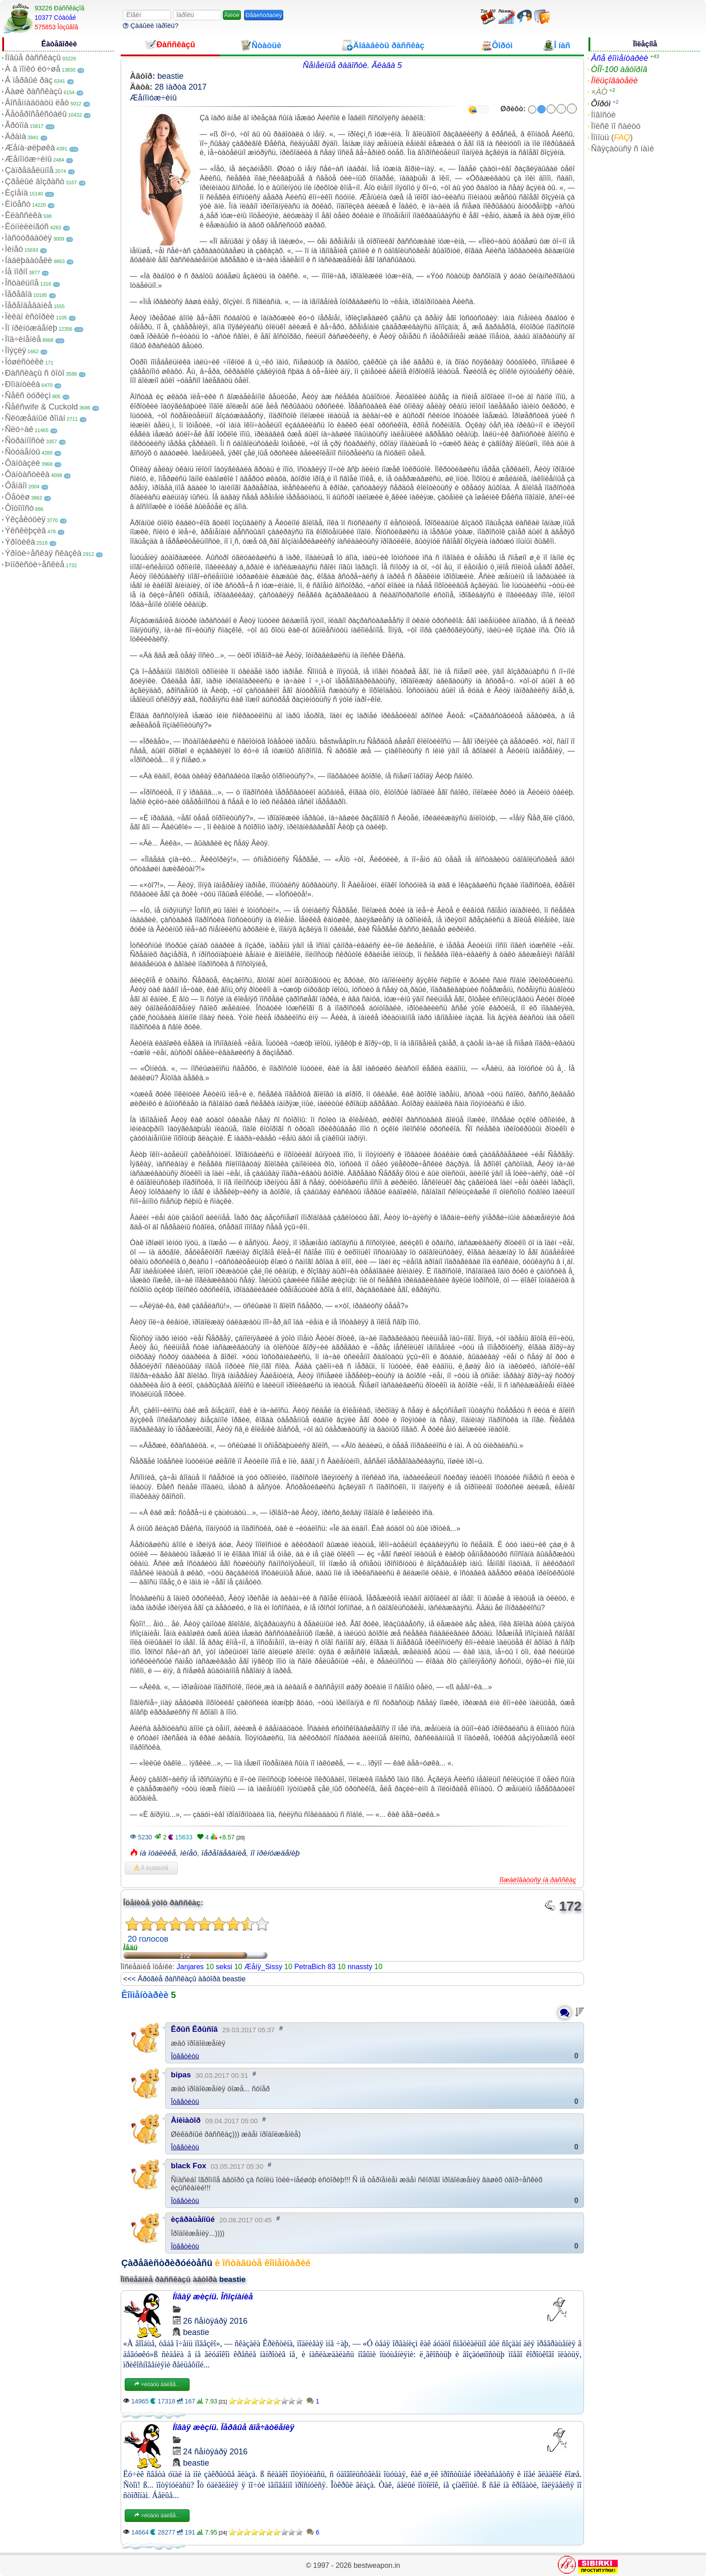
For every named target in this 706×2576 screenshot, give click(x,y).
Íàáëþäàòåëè (28, 260)
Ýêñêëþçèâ (25, 530)
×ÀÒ (599, 91)
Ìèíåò (14, 249)
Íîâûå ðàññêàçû (33, 57)
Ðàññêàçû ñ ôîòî (34, 373)
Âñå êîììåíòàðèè (619, 58)
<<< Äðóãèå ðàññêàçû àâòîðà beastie (184, 1979)
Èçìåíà (16, 192)
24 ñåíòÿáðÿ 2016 (215, 2451)
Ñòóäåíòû (22, 451)
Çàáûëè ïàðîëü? (150, 25)
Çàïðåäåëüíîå (29, 170)
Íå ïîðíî (16, 271)
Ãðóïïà (16, 125)
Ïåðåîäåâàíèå (28, 305)
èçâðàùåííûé (193, 2219)
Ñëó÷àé (19, 429)
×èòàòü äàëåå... (157, 2384)
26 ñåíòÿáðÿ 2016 (215, 2321)
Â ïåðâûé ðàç (29, 80)
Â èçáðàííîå (151, 1868)
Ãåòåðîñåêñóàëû (36, 113)
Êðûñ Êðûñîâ (194, 2029)
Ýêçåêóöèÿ (25, 519)
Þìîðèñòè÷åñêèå (34, 564)
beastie (171, 76)
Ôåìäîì (16, 485)
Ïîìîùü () (612, 137)
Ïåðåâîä (18, 294)
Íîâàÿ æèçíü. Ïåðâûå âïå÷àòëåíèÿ (233, 2427)
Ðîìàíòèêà (22, 384)
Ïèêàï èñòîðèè (29, 316)
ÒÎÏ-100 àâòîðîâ (619, 69)
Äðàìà (15, 136)
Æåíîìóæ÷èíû (28, 159)
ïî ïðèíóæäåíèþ (275, 1853)
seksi (224, 1967)
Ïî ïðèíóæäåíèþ (31, 327)
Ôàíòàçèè (22, 463)
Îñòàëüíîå (22, 282)
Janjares (190, 1967)
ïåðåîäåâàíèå (223, 1853)
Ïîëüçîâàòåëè (614, 80)
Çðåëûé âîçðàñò (34, 181)
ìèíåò (188, 1853)
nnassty (360, 1967)
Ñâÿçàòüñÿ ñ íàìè (622, 148)
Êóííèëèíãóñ (27, 226)
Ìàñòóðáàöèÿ (28, 237)
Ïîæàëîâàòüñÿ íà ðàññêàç (537, 1880)
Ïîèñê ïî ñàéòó (615, 126)
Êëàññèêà (23, 215)
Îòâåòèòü (185, 2056)
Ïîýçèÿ (15, 350)
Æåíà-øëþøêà (30, 147)
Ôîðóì (601, 103)
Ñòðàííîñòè (25, 440)
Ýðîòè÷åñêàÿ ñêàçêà (43, 553)
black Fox (188, 2166)
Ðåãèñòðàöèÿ (263, 15)
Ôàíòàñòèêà (27, 474)
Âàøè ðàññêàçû (33, 91)
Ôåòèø (17, 496)
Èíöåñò (18, 204)
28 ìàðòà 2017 (181, 86)
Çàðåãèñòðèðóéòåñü (167, 2263)
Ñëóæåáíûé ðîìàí (35, 418)
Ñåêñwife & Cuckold (41, 406)
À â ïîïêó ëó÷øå (32, 68)
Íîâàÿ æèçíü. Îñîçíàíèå (213, 2296)
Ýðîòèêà (20, 541)
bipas (181, 2075)
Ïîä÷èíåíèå (23, 339)
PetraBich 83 (315, 1967)
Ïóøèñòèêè (24, 361)
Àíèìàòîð (186, 2120)
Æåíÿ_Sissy (263, 1967)
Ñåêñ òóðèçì (28, 395)
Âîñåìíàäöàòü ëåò (37, 102)
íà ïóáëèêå (158, 1853)
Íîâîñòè (603, 114)
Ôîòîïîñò (19, 508)
